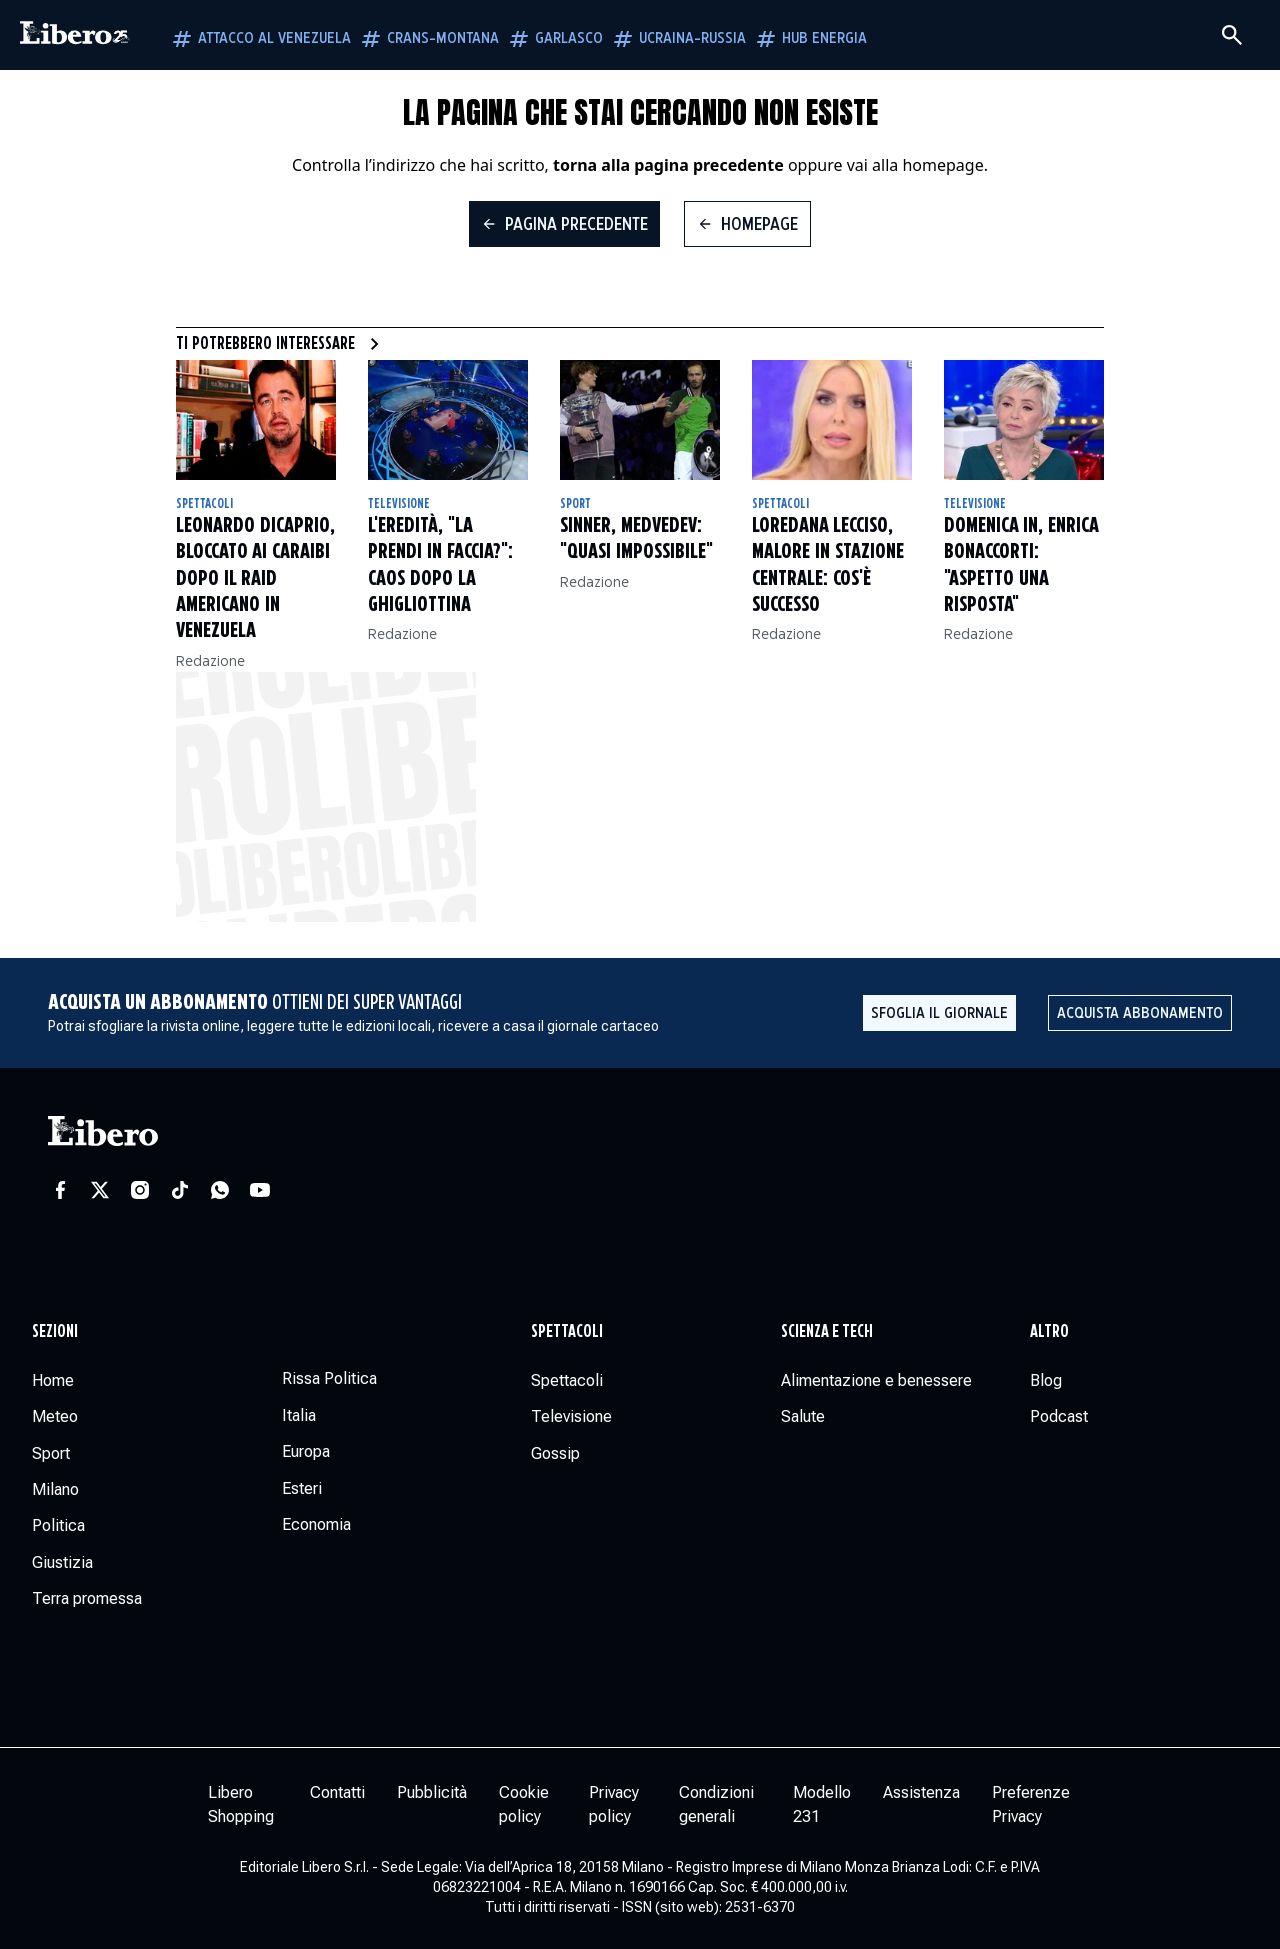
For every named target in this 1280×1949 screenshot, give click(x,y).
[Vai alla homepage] (75, 35)
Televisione (399, 504)
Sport (575, 504)
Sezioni (55, 1332)
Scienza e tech (827, 1332)
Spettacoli (204, 504)
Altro (1049, 1332)
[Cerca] (1232, 35)
